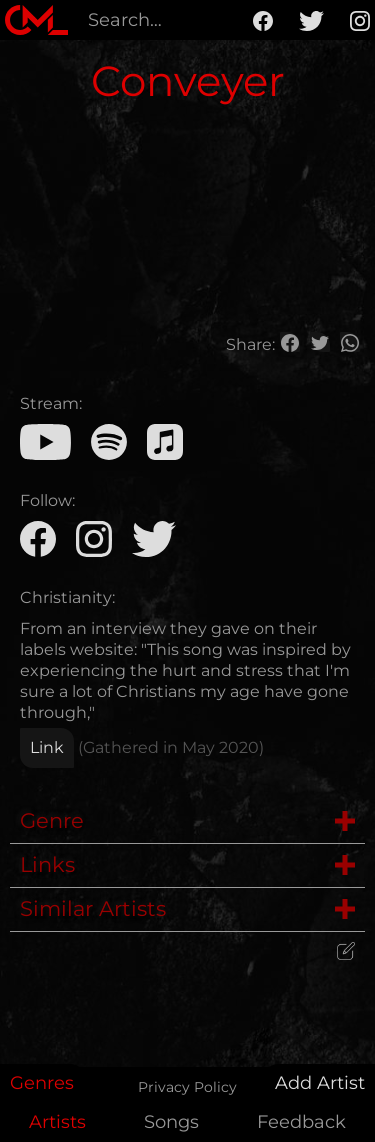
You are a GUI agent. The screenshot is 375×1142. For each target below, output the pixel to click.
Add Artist (320, 1083)
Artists (57, 1122)
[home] (36, 20)
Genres (42, 1083)
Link (47, 747)
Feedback (301, 1122)
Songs (171, 1122)
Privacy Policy (187, 1087)
